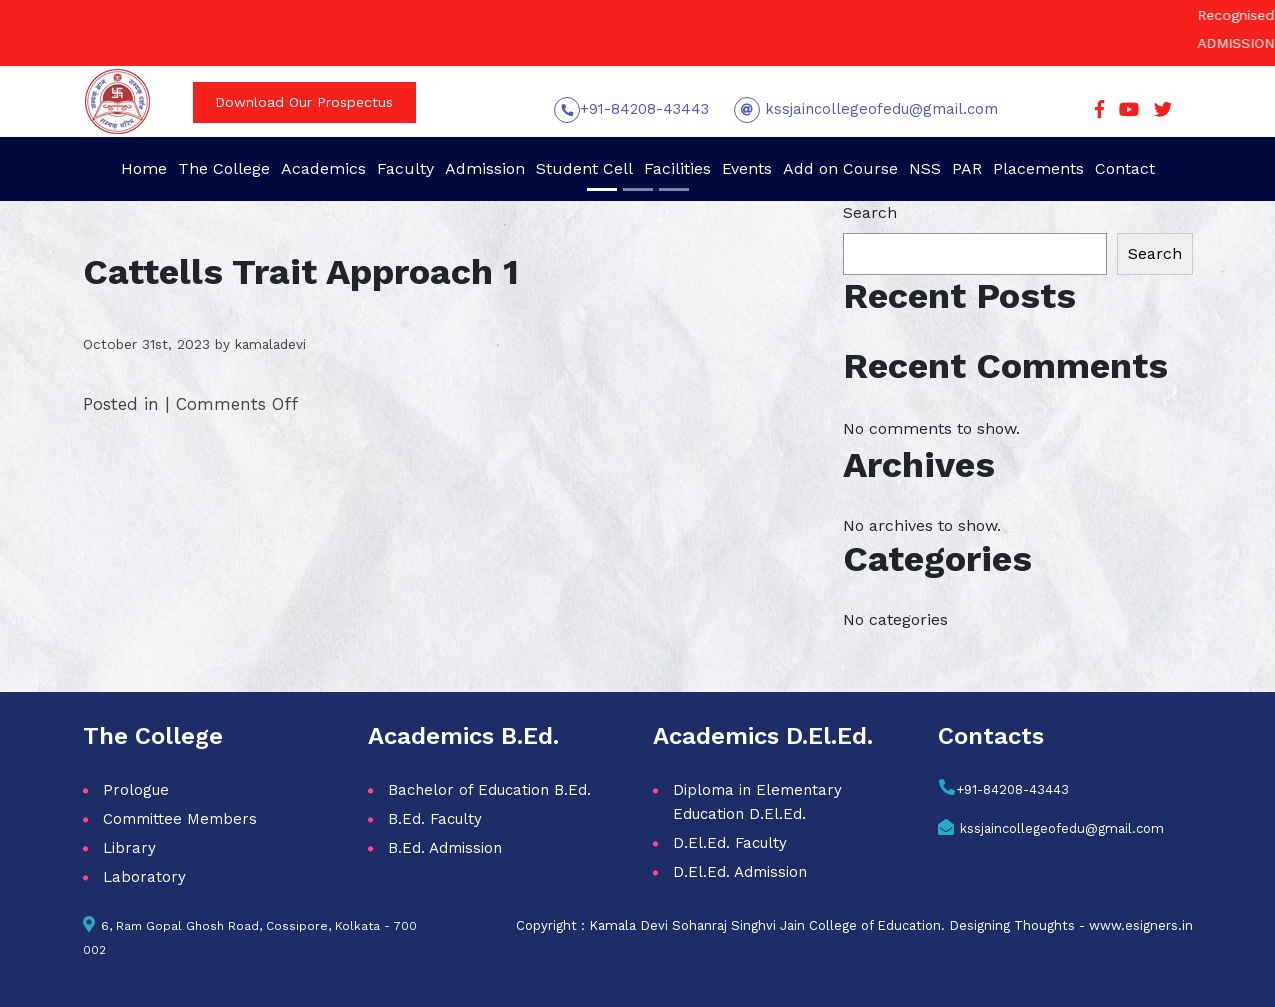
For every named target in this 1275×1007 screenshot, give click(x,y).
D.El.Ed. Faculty (730, 843)
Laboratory (144, 877)
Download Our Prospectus (304, 102)
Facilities (677, 168)
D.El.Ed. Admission (740, 872)
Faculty (405, 168)
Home (144, 168)
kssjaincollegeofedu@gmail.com (879, 109)
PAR (967, 168)
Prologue (136, 790)
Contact (1125, 168)
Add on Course (840, 168)
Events (747, 168)
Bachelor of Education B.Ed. (489, 790)
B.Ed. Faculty (435, 819)
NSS (925, 168)
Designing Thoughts (1012, 925)
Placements (1038, 168)
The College (224, 168)
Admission (485, 168)
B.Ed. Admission (445, 848)
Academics (323, 168)
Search (870, 212)
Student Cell (584, 168)
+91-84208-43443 (644, 109)
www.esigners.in (1141, 925)
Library (129, 848)
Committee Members (180, 819)
